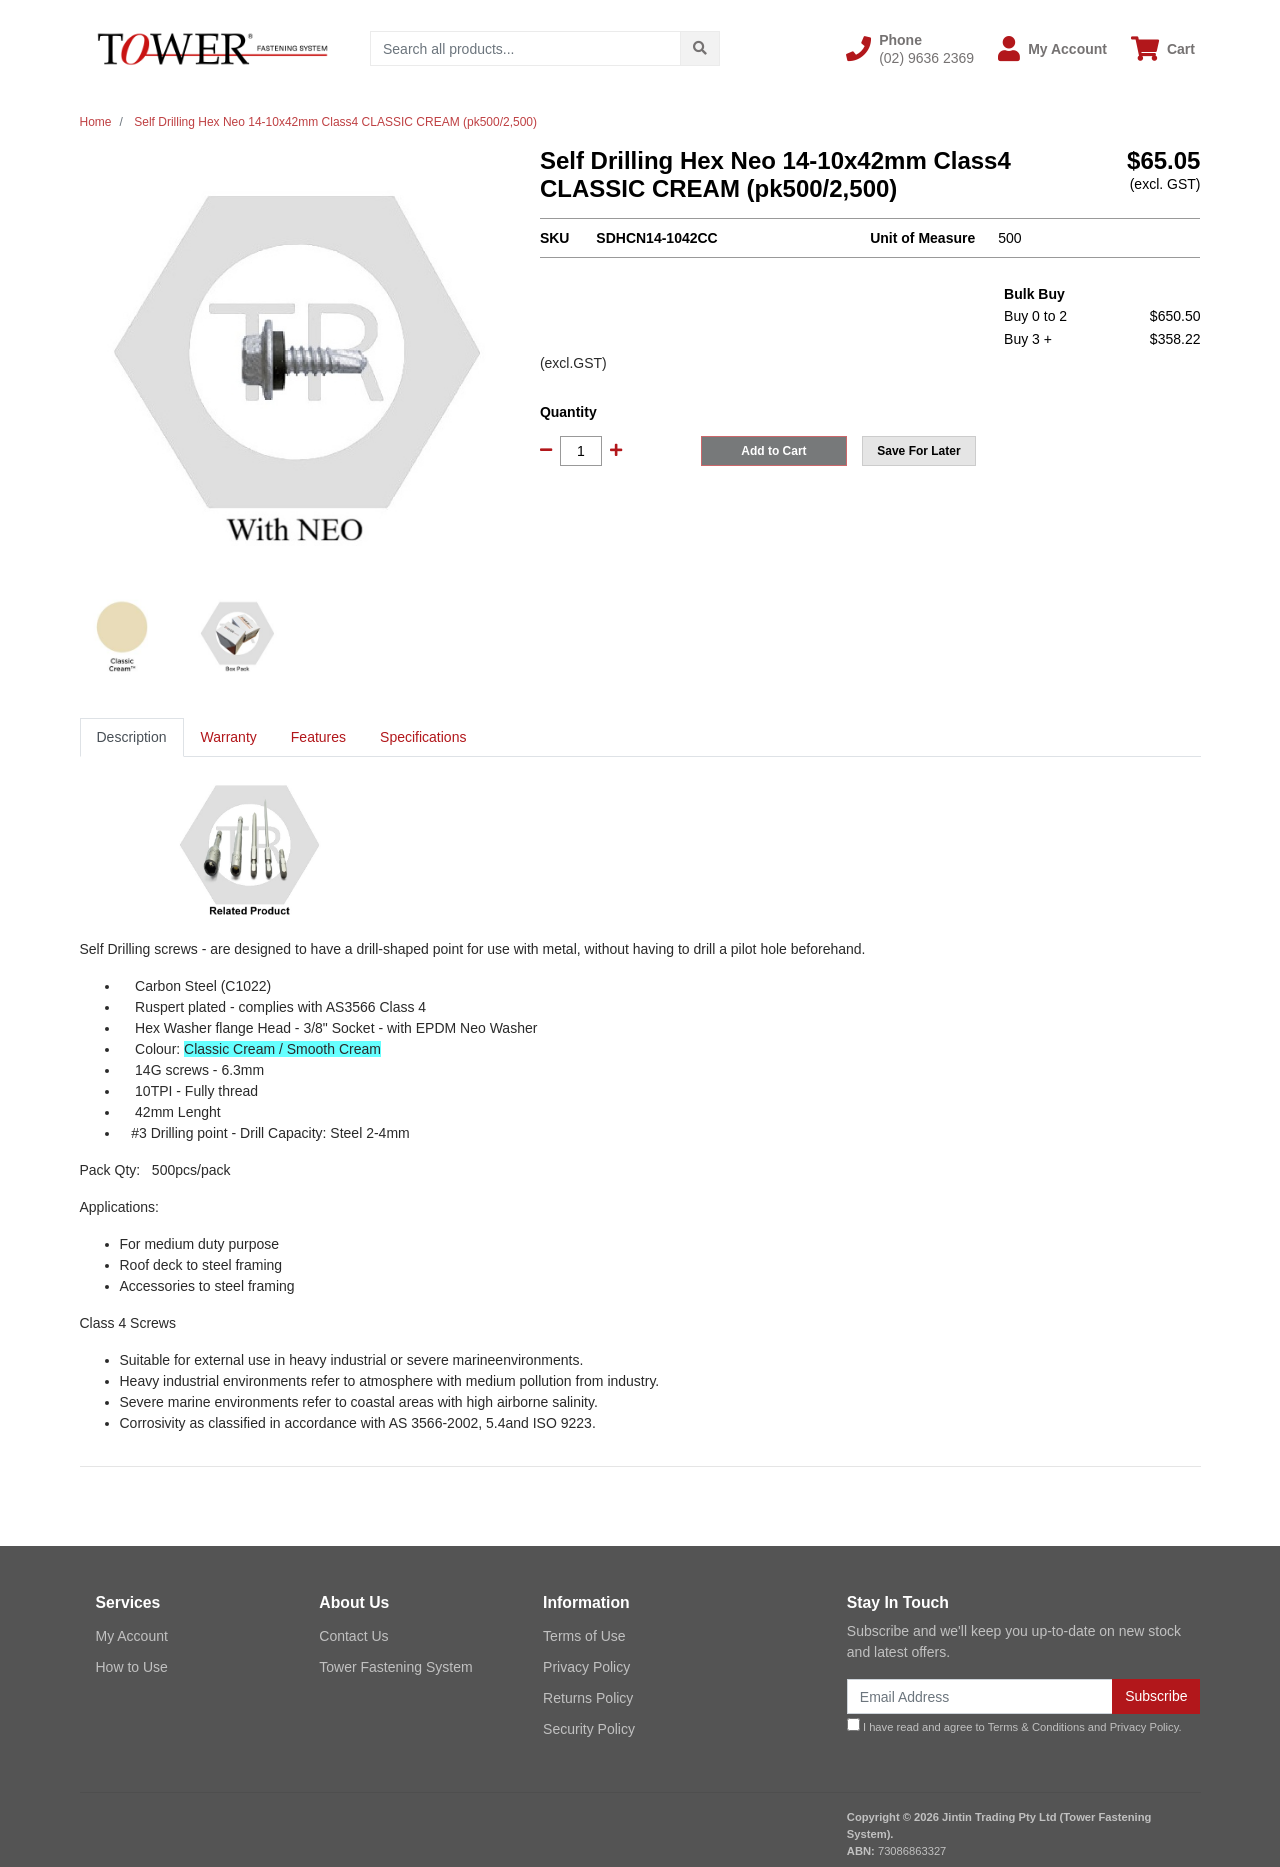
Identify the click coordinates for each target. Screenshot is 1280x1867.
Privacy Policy (586, 1667)
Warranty (229, 737)
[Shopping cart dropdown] (1163, 48)
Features (318, 737)
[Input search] (525, 48)
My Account (132, 1636)
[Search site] (700, 48)
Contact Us (353, 1636)
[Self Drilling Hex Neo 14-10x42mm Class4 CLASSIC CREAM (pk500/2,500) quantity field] (581, 451)
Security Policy (589, 1729)
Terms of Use (584, 1636)
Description (132, 737)
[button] (910, 49)
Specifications (423, 737)
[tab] (132, 737)
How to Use (132, 1667)
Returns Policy (588, 1698)
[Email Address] (980, 1696)
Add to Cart (773, 451)
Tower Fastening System (395, 1667)
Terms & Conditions (1036, 1727)
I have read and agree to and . (1014, 1725)
